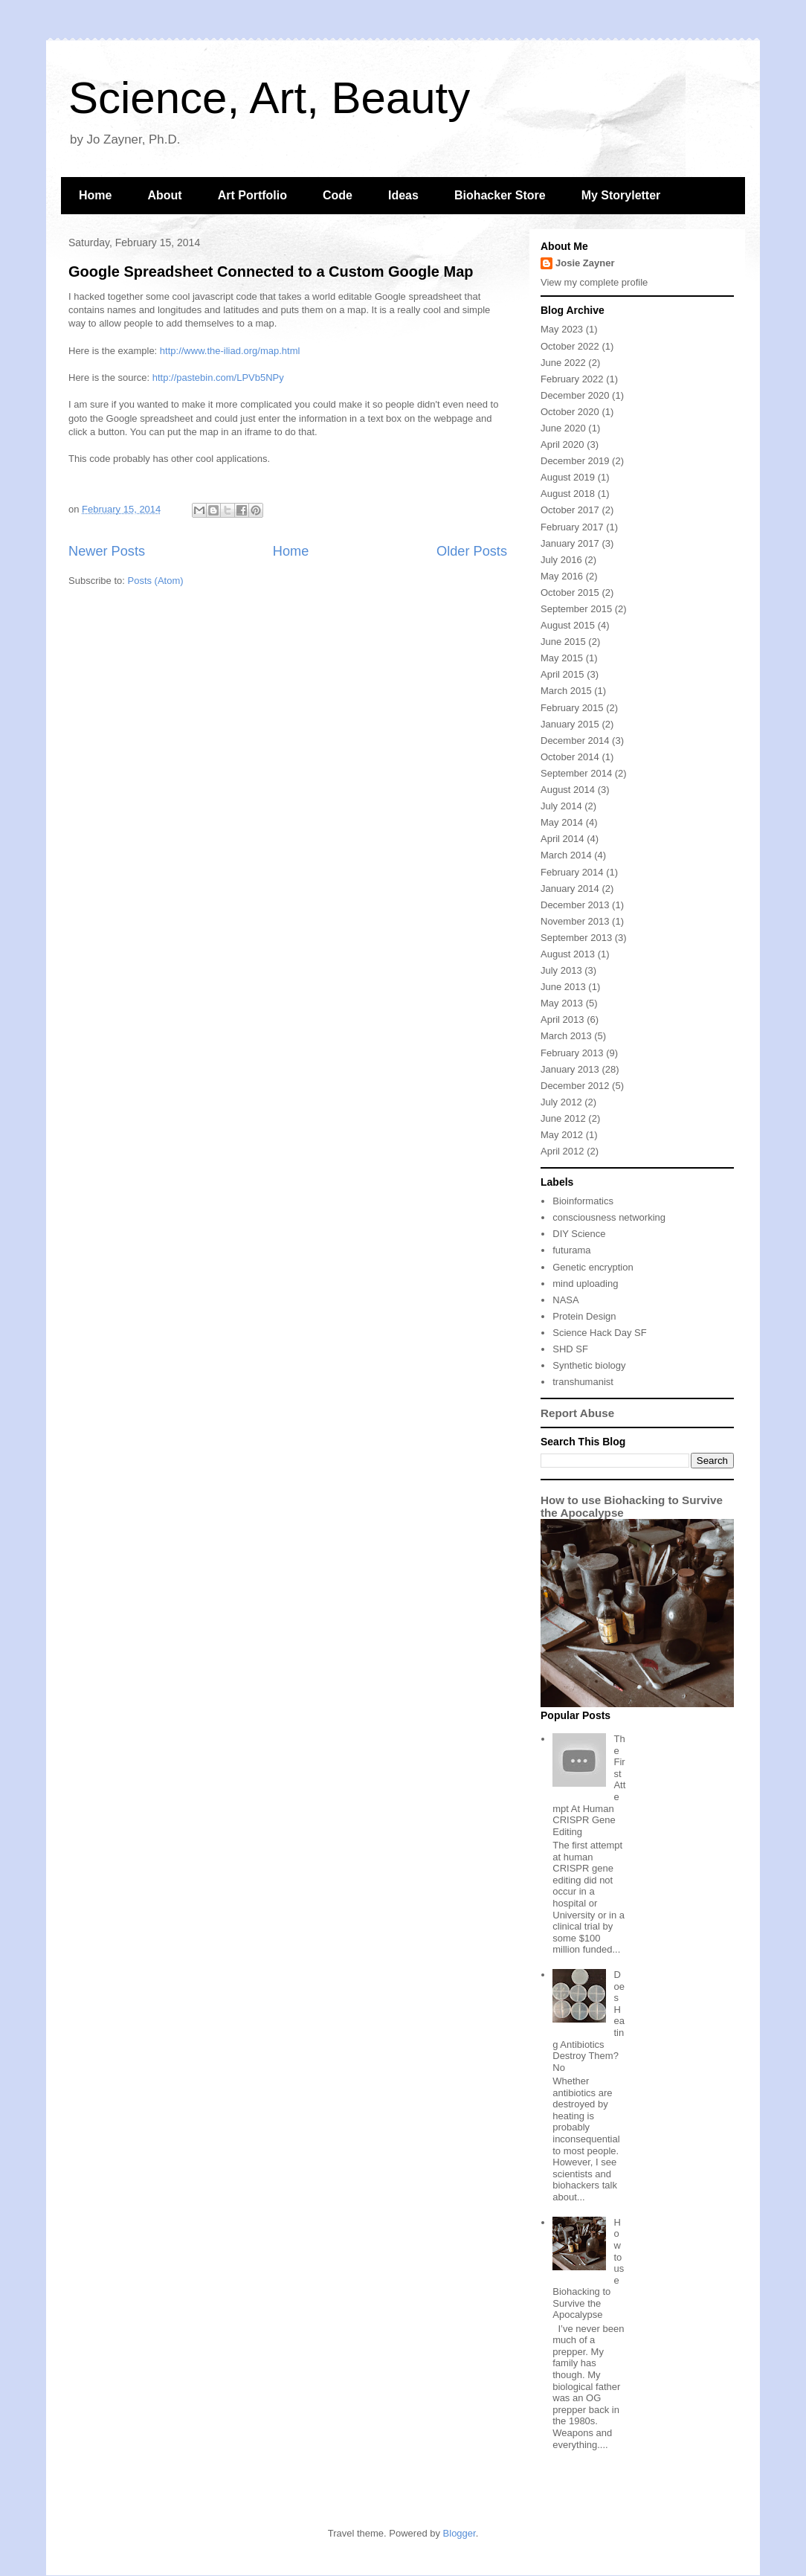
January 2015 (570, 724)
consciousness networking (608, 1217)
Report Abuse (577, 1413)
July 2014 (561, 806)
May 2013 (562, 1003)
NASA (565, 1299)
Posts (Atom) (156, 580)
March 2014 (566, 855)
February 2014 (572, 872)
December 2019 (575, 460)
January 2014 (570, 888)
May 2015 (562, 658)
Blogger (459, 2533)
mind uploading (585, 1283)
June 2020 (563, 428)
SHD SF (570, 1349)
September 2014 (576, 773)
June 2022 (563, 362)
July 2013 (561, 970)
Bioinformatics (582, 1201)
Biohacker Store (500, 195)
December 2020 (575, 395)
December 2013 (575, 904)
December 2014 (575, 740)
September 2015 (576, 608)
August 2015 (568, 625)
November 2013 (575, 921)
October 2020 (570, 411)
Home (95, 195)
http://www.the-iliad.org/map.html (230, 350)
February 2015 (572, 707)
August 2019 (568, 477)
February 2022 (572, 379)
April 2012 (562, 1151)
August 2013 (568, 954)
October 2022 (570, 346)
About (164, 195)
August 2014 (568, 789)
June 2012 (563, 1118)
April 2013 (562, 1019)
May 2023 (562, 329)
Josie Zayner (585, 263)
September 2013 (576, 937)
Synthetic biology (588, 1365)
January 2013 (570, 1069)
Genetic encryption (592, 1267)
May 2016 (562, 576)
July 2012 (561, 1102)
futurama (571, 1250)
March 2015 (566, 690)
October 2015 (570, 592)
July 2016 (561, 559)
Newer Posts (106, 551)
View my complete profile (594, 282)
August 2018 (568, 493)
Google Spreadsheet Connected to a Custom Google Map (271, 271)
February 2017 (572, 527)
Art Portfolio (252, 195)
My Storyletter (621, 195)
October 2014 (570, 756)
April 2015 (562, 674)
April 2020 (562, 444)
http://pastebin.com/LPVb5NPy (218, 377)
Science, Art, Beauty (269, 98)
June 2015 (563, 641)
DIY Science (578, 1233)
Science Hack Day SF (599, 1332)
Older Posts (471, 551)
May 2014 (562, 822)
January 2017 (570, 543)
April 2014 (562, 838)
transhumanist (582, 1381)
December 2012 (575, 1085)
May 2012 (562, 1134)
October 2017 (570, 509)
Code (337, 195)
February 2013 (572, 1053)
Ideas (403, 195)
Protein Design (584, 1316)
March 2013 (566, 1035)
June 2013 (563, 986)
